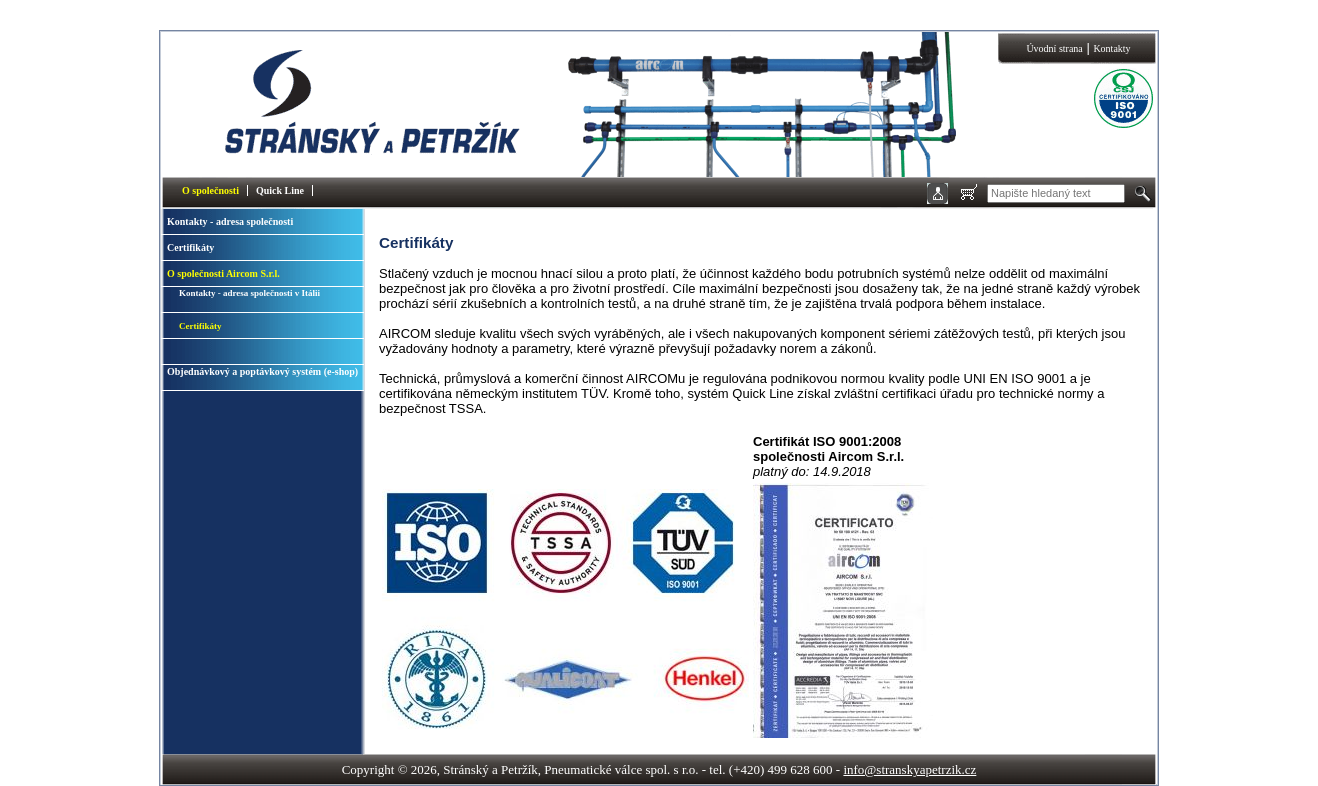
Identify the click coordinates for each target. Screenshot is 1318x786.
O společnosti (210, 190)
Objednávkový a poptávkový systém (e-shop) (262, 371)
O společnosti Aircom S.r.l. (223, 273)
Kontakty (1111, 48)
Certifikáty (190, 247)
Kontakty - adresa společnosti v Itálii (249, 293)
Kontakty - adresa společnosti (230, 221)
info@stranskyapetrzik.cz (909, 769)
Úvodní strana (1054, 48)
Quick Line (280, 190)
